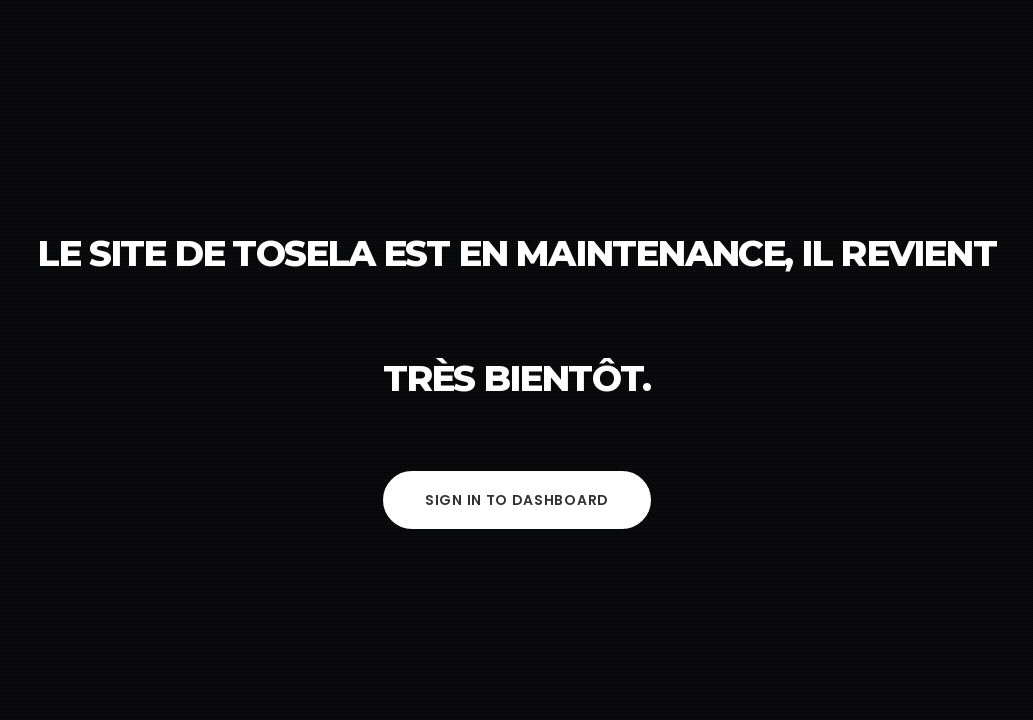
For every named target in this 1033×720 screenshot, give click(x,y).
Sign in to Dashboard (517, 500)
